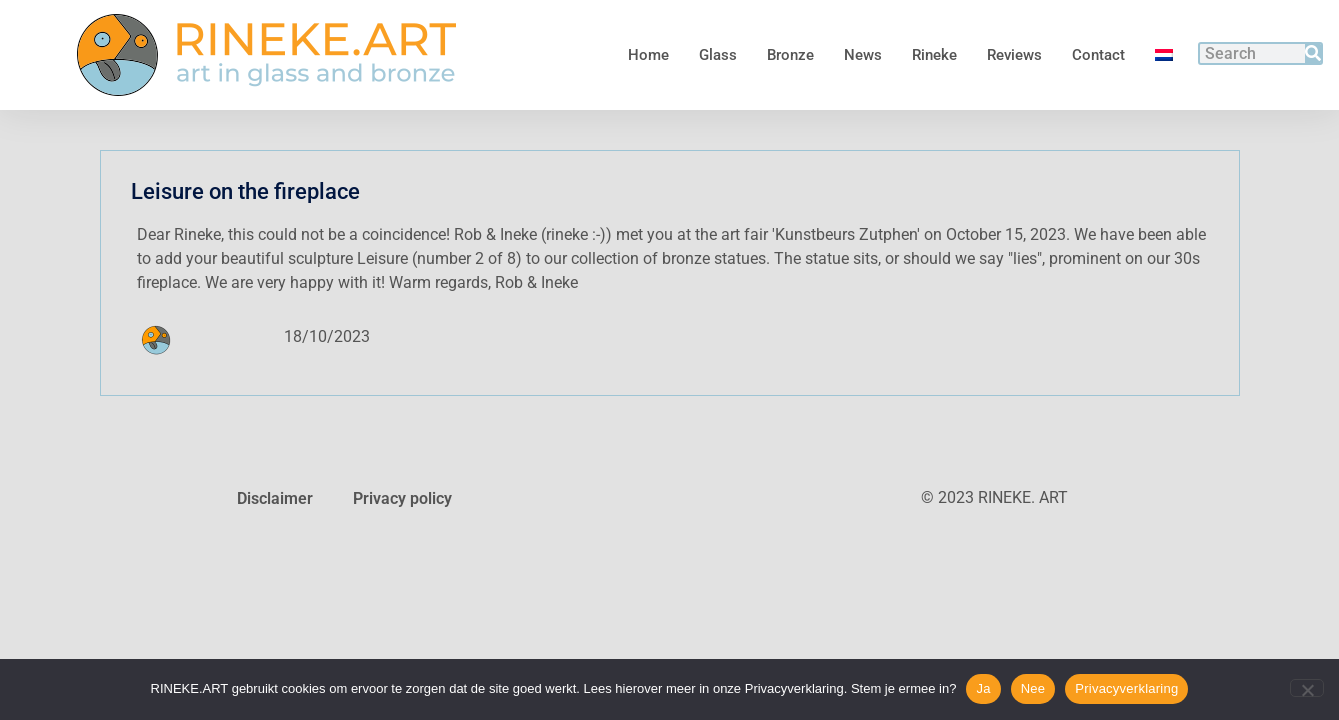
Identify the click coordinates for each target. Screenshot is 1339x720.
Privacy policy (402, 498)
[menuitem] (1164, 55)
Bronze (790, 55)
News (863, 55)
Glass (718, 55)
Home (648, 55)
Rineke (934, 55)
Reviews (1014, 55)
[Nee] (1307, 688)
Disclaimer (275, 498)
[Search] (1313, 53)
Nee (1033, 688)
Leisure (382, 258)
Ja (983, 688)
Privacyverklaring (1126, 688)
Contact (1098, 55)
